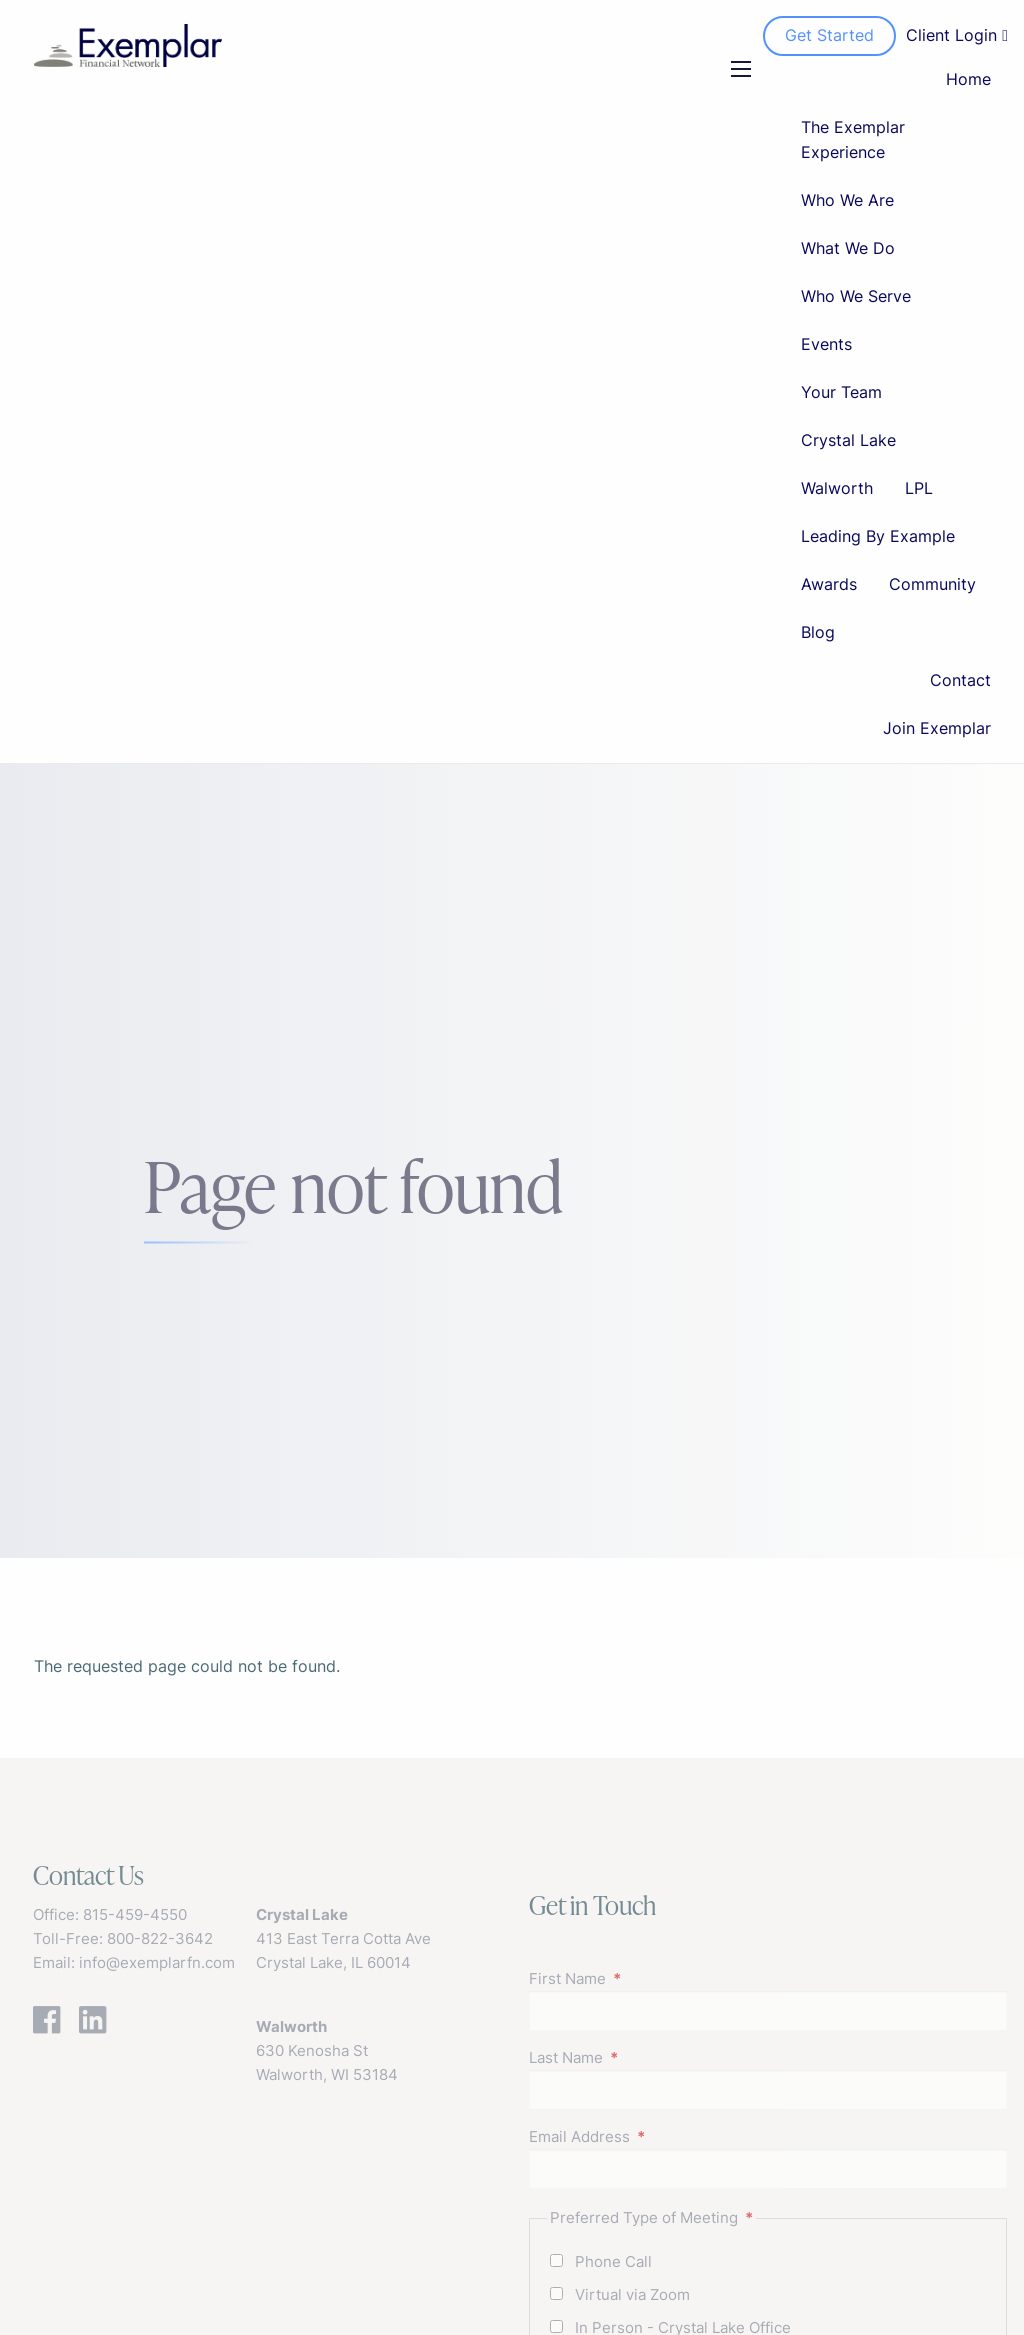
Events (826, 344)
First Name (645, 1978)
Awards (829, 584)
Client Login (957, 35)
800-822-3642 (160, 1938)
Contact (960, 680)
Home (968, 79)
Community (932, 584)
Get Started (829, 35)
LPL (919, 488)
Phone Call (613, 2261)
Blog (818, 632)
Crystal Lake (848, 440)
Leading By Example (878, 536)
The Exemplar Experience (853, 140)
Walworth (837, 488)
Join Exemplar (937, 728)
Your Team (841, 392)
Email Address (657, 2136)
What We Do (848, 248)
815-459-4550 (135, 1914)
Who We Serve (856, 296)
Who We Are (847, 200)
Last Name (643, 2057)
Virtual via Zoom (632, 2294)
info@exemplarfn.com (157, 1962)
